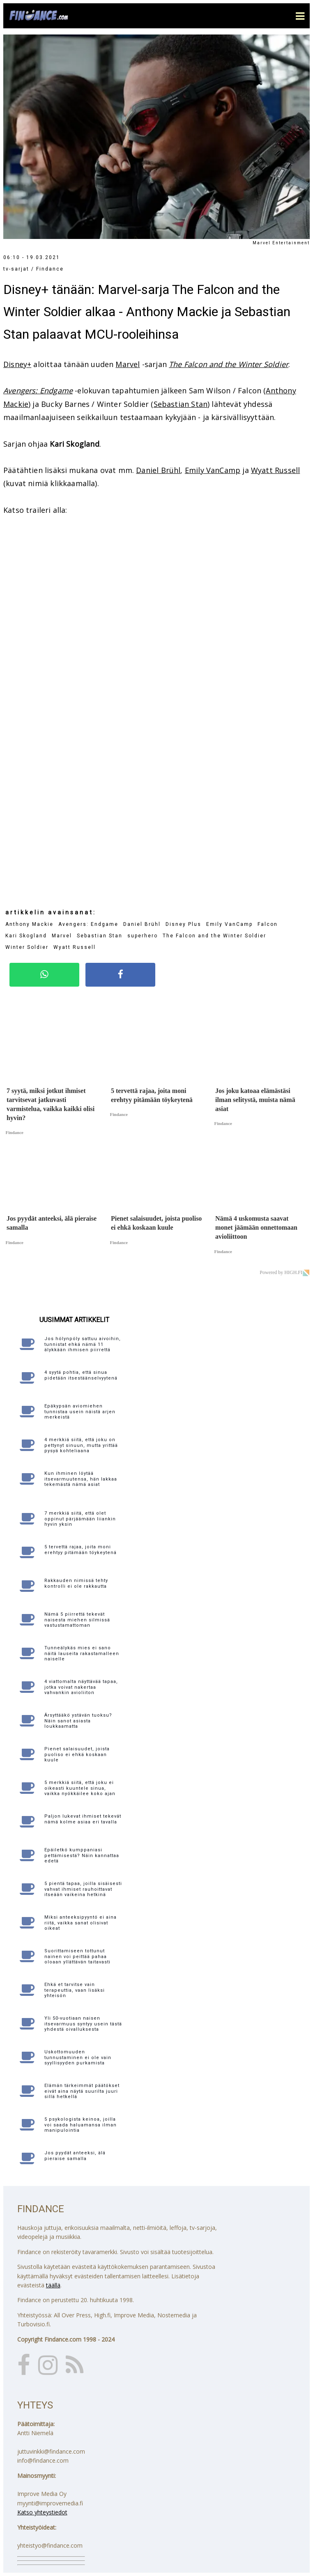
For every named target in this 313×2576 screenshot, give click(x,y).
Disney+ (17, 364)
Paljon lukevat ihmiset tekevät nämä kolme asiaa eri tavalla (82, 1819)
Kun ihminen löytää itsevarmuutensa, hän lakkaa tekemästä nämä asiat (80, 1479)
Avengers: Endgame (38, 390)
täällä (53, 2285)
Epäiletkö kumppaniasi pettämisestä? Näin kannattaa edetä (81, 1855)
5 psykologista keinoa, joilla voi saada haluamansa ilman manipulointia (80, 2125)
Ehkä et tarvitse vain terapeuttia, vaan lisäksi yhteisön (74, 1990)
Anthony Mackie (29, 924)
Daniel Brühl (158, 470)
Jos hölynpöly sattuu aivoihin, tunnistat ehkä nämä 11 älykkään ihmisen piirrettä (82, 1344)
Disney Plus (183, 924)
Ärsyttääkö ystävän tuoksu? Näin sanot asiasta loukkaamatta (78, 1721)
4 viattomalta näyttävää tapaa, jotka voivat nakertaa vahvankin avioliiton (81, 1687)
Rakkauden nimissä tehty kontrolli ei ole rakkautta (76, 1583)
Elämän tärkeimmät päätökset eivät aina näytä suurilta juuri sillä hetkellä (82, 2091)
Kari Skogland (26, 936)
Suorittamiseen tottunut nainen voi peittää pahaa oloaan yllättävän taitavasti (77, 1956)
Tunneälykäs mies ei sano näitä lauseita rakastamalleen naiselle (81, 1653)
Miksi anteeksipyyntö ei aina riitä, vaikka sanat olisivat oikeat (80, 1923)
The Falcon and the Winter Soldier (228, 364)
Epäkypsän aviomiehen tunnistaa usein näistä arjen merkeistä (79, 1411)
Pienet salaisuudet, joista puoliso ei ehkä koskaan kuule (77, 1754)
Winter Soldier (26, 947)
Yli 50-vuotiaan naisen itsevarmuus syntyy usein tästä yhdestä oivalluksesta (83, 2024)
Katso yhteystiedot (42, 2512)
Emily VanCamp (212, 470)
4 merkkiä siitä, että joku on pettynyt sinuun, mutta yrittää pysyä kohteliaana (81, 1445)
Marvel (127, 364)
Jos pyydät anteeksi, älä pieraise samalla (75, 2155)
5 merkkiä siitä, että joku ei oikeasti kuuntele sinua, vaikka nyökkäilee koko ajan (79, 1788)
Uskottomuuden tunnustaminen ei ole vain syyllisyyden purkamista (77, 2057)
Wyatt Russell (275, 470)
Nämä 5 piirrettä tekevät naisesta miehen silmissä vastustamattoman (77, 1620)
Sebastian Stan (181, 404)
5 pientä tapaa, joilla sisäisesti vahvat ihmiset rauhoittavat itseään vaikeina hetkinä (83, 1889)
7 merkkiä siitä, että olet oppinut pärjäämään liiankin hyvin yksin (80, 1519)
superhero (142, 936)
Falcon (268, 924)
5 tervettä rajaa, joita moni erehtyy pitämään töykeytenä (80, 1549)
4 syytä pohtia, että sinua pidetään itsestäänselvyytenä (80, 1375)
